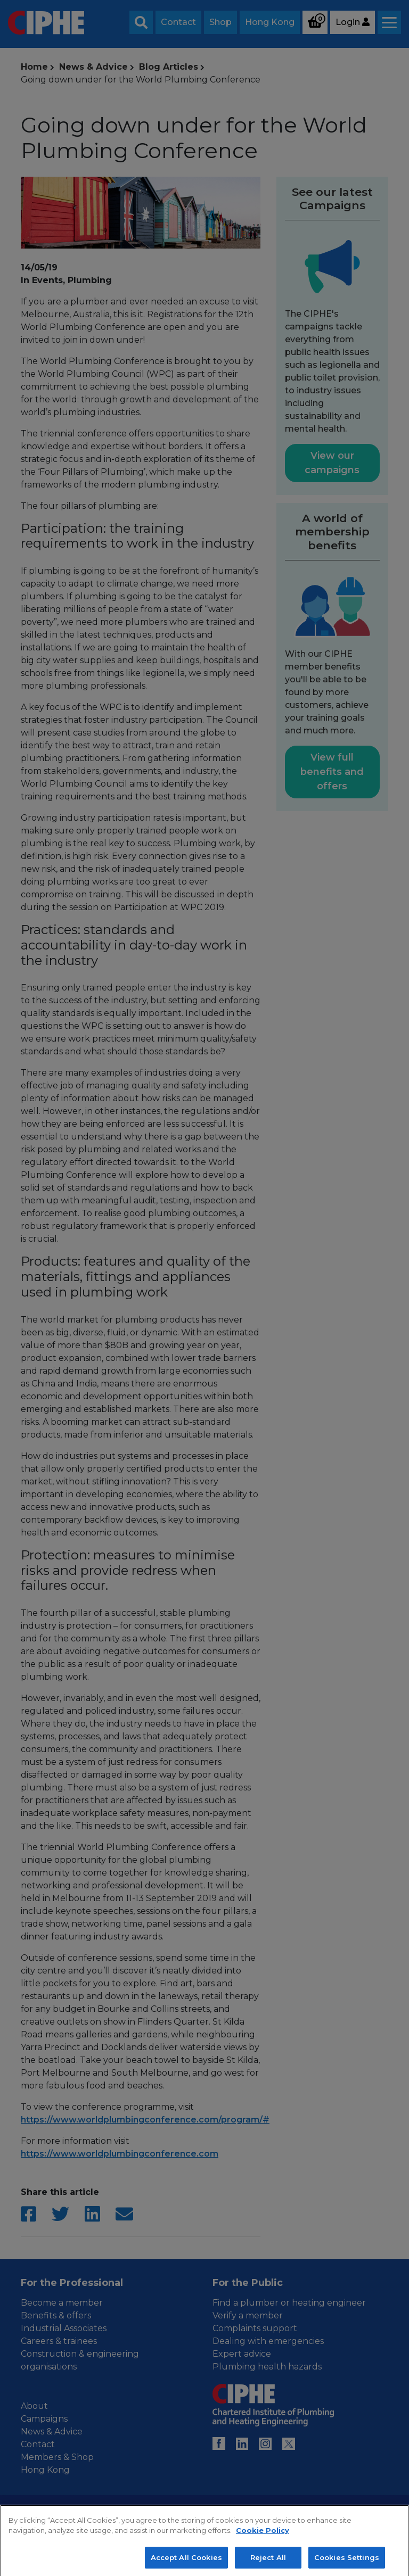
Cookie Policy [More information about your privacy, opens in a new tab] (262, 2539)
